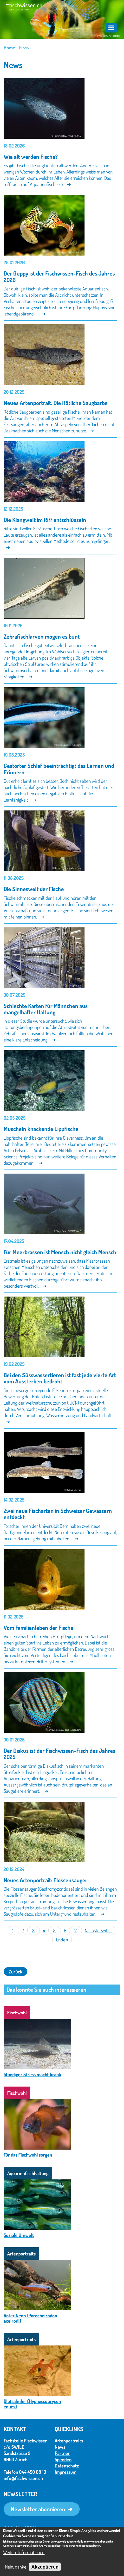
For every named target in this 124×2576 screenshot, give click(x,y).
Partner (62, 2453)
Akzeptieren (45, 2567)
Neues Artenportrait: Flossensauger (45, 1880)
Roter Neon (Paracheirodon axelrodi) (30, 2318)
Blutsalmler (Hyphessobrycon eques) (32, 2403)
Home (9, 47)
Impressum (66, 2472)
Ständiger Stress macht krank (32, 2074)
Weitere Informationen (24, 2552)
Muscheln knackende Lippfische (41, 1128)
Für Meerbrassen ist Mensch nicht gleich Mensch (60, 1252)
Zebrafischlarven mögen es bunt (42, 636)
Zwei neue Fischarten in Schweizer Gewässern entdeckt (58, 1514)
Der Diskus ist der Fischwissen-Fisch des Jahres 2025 (59, 1753)
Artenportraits (69, 2440)
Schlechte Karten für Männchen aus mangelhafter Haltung (46, 1009)
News (60, 2447)
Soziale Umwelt (19, 2235)
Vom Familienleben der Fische (38, 1627)
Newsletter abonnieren (38, 2509)
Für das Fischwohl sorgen (28, 2155)
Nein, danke (15, 2566)
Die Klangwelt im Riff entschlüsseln (45, 519)
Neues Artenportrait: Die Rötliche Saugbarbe (56, 402)
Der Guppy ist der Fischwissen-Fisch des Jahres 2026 (59, 276)
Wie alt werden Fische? (31, 156)
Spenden (63, 2459)
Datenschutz (67, 2465)
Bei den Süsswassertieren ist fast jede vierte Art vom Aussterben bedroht (60, 1378)
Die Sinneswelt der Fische (34, 889)
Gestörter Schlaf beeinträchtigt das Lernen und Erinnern (59, 769)
